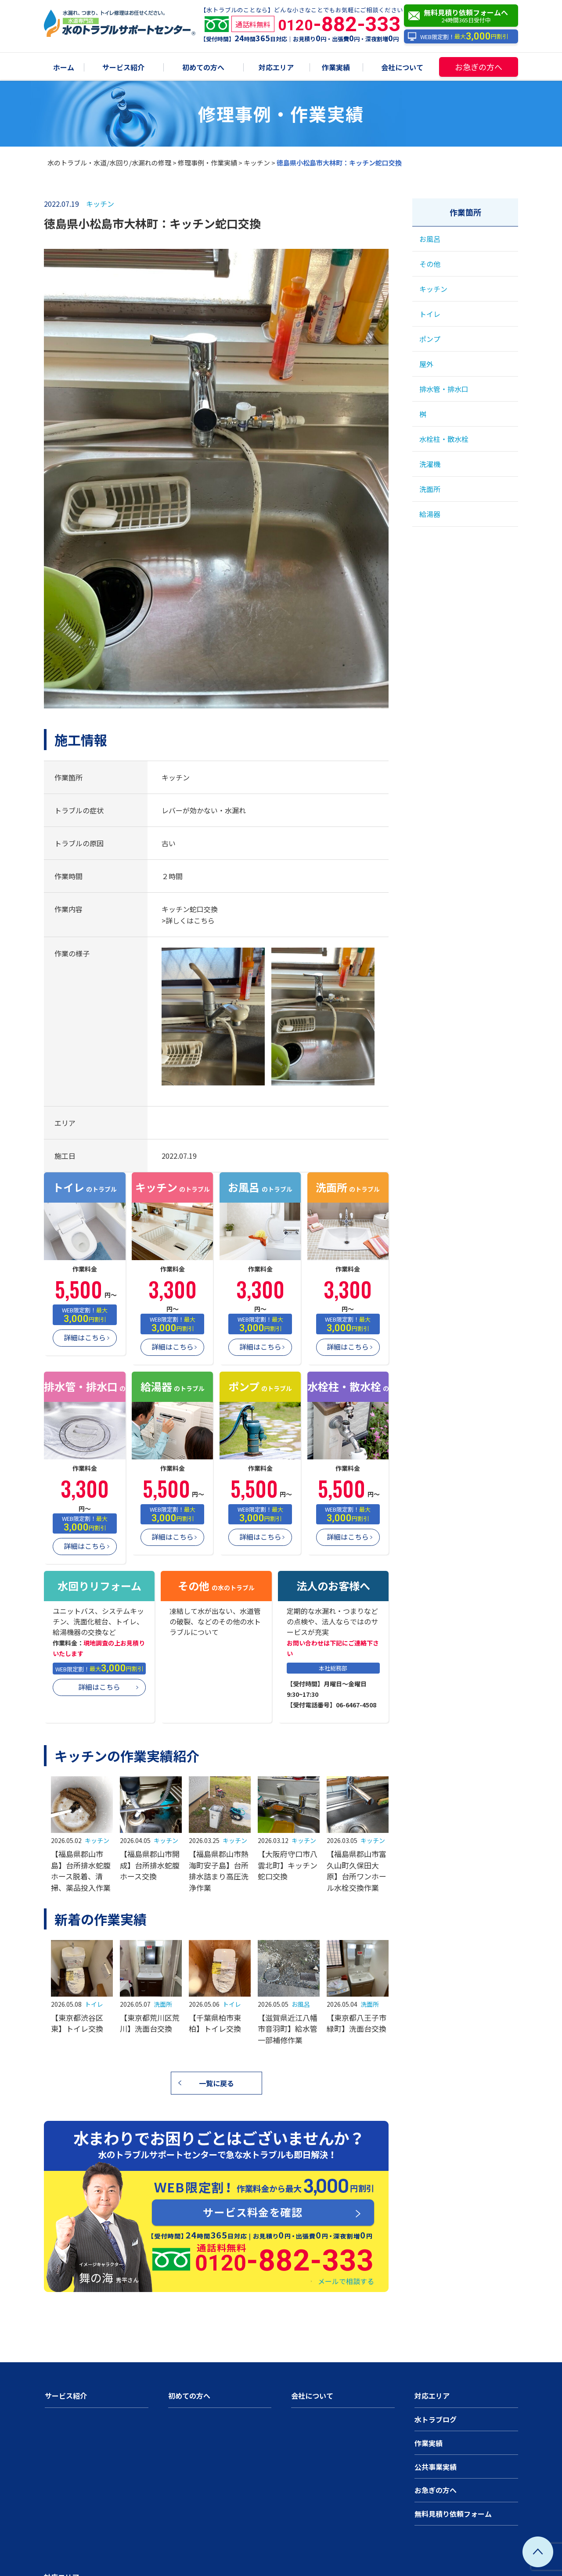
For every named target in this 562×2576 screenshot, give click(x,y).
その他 (429, 264)
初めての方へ (203, 67)
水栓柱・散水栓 (443, 439)
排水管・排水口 (443, 389)
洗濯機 (429, 464)
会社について (402, 67)
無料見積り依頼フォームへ (463, 16)
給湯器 (429, 514)
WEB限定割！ (458, 36)
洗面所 (163, 2004)
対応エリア (276, 67)
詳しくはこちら (190, 920)
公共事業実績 (435, 2466)
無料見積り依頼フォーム (453, 2513)
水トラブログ (435, 2419)
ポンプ (429, 339)
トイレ (94, 2004)
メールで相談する (346, 2281)
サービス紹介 (123, 67)
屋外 (426, 364)
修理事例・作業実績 (207, 162)
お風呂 (301, 2004)
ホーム (63, 67)
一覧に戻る (216, 2083)
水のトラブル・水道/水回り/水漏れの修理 (109, 162)
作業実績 (336, 67)
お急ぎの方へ (478, 66)
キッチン (257, 162)
